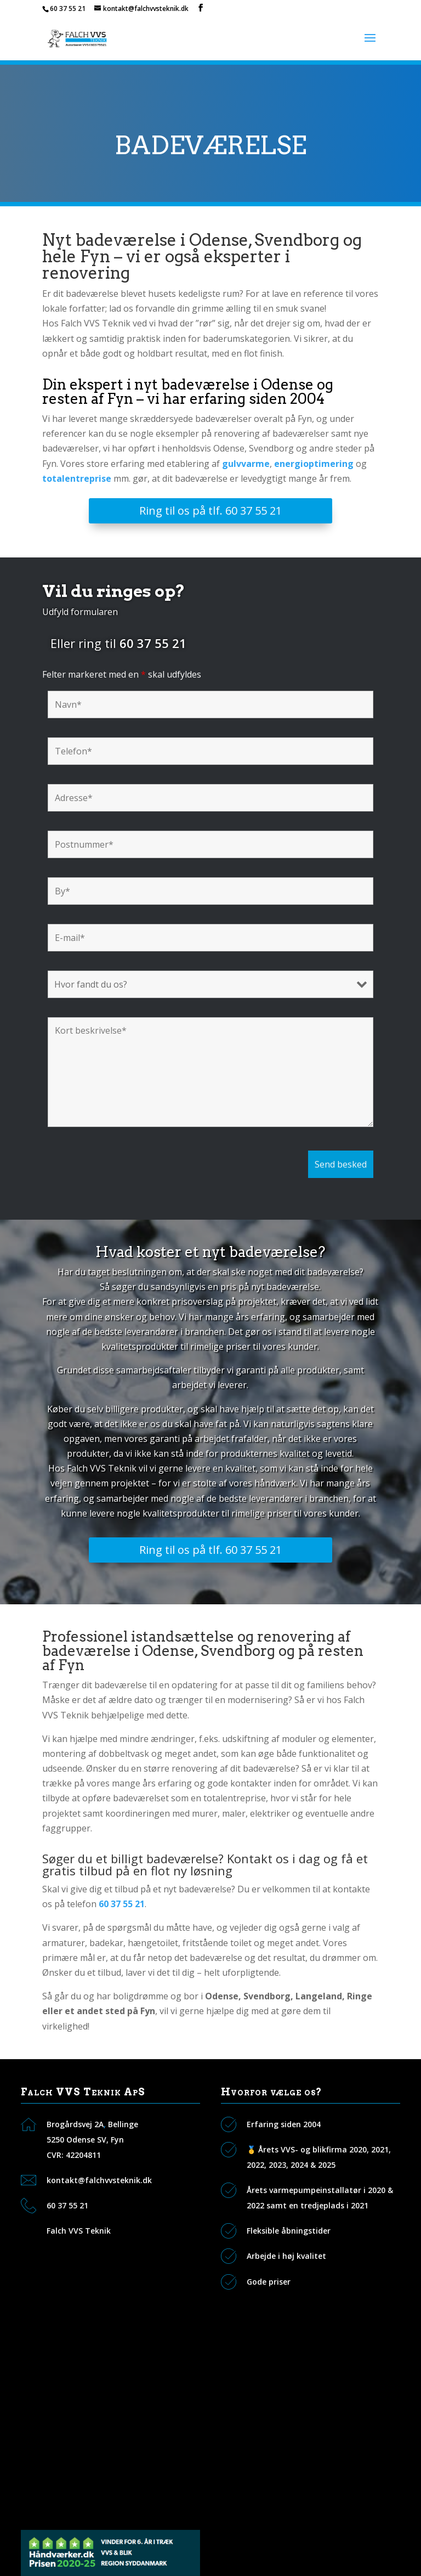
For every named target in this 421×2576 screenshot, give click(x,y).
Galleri (59, 2406)
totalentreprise (76, 478)
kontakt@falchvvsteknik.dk (99, 2180)
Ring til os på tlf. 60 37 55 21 (210, 510)
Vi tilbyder (66, 2381)
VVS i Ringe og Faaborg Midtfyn (107, 2482)
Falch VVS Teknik (79, 2230)
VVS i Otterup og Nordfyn (96, 2507)
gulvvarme (246, 464)
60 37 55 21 (68, 8)
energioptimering (314, 464)
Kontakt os (68, 2355)
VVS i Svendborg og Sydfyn (98, 2456)
